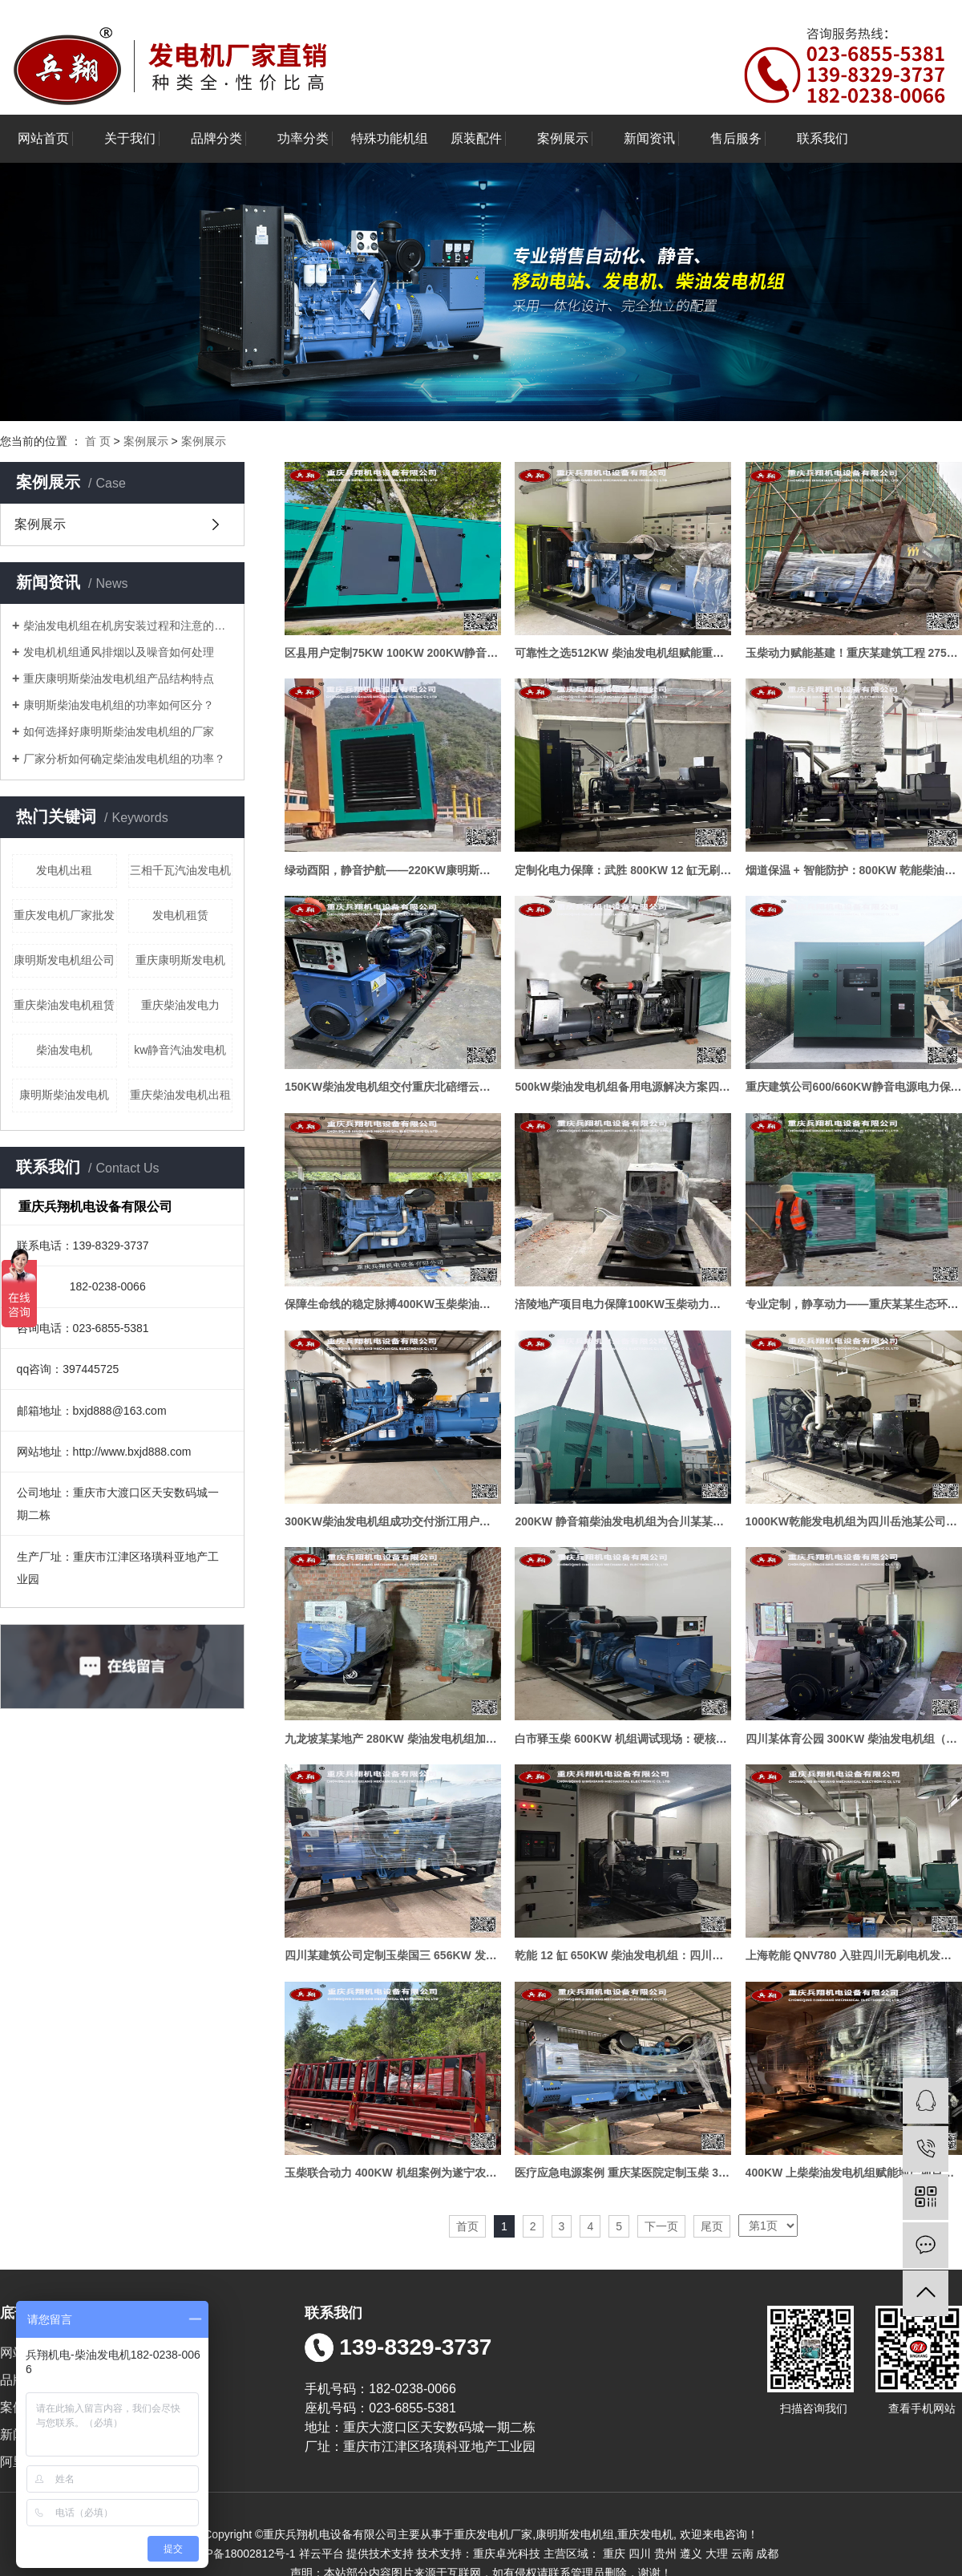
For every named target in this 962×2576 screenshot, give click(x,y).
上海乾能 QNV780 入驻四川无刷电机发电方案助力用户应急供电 (854, 1955)
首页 (467, 2226)
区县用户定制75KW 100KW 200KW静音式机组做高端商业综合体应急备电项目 (393, 652)
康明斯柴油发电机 (64, 1094)
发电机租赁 (180, 915)
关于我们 (130, 138)
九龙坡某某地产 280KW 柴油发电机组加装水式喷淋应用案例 (393, 1738)
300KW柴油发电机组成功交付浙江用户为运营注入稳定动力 (393, 1521)
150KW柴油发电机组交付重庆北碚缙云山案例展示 (393, 1086)
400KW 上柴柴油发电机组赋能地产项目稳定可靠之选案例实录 (854, 2172)
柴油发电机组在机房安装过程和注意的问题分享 (127, 625)
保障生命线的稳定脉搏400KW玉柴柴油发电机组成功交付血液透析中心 (393, 1304)
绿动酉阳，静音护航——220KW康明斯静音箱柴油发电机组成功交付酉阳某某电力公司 (393, 870)
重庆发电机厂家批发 (64, 915)
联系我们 (822, 138)
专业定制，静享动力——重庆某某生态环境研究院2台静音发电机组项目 (854, 1304)
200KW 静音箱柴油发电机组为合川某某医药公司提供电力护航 (623, 1521)
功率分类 (303, 138)
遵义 (691, 2553)
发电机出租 (64, 870)
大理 (716, 2553)
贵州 (665, 2553)
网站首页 (43, 138)
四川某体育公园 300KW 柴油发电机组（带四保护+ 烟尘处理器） (854, 1738)
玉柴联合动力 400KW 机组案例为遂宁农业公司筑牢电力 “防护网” (393, 2172)
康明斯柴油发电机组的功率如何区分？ (118, 705)
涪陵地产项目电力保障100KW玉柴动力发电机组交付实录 (623, 1304)
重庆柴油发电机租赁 (64, 1004)
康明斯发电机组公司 (64, 960)
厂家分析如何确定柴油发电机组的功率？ (124, 758)
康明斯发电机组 (575, 2534)
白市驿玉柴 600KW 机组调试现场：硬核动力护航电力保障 (623, 1738)
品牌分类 (216, 138)
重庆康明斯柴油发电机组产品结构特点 (118, 678)
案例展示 (562, 138)
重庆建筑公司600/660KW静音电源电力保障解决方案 (854, 1086)
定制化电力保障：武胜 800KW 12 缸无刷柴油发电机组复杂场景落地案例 (623, 870)
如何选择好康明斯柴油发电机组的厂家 (118, 731)
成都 (767, 2553)
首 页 (98, 441)
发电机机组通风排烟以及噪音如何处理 (118, 652)
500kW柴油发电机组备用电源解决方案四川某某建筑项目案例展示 (623, 1086)
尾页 (712, 2226)
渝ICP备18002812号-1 (240, 2553)
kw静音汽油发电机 (180, 1049)
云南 (742, 2553)
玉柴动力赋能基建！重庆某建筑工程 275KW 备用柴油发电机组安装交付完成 (854, 652)
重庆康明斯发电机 (180, 960)
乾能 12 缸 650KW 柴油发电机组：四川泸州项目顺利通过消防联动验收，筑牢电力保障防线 (623, 1955)
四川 (640, 2553)
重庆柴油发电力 (180, 1004)
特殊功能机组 (389, 138)
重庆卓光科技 (506, 2553)
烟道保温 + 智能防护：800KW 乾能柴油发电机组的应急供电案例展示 (854, 870)
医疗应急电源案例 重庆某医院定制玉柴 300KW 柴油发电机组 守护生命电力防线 (623, 2172)
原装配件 (476, 138)
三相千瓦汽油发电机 (180, 870)
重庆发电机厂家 (493, 2534)
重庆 (614, 2553)
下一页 (661, 2226)
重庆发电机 (645, 2534)
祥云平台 (321, 2553)
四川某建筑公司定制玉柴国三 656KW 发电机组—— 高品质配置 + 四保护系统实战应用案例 (393, 1955)
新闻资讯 (649, 138)
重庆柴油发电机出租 (180, 1094)
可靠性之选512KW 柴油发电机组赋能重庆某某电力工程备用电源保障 (623, 652)
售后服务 (736, 138)
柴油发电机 (64, 1049)
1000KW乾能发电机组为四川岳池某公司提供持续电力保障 (854, 1521)
